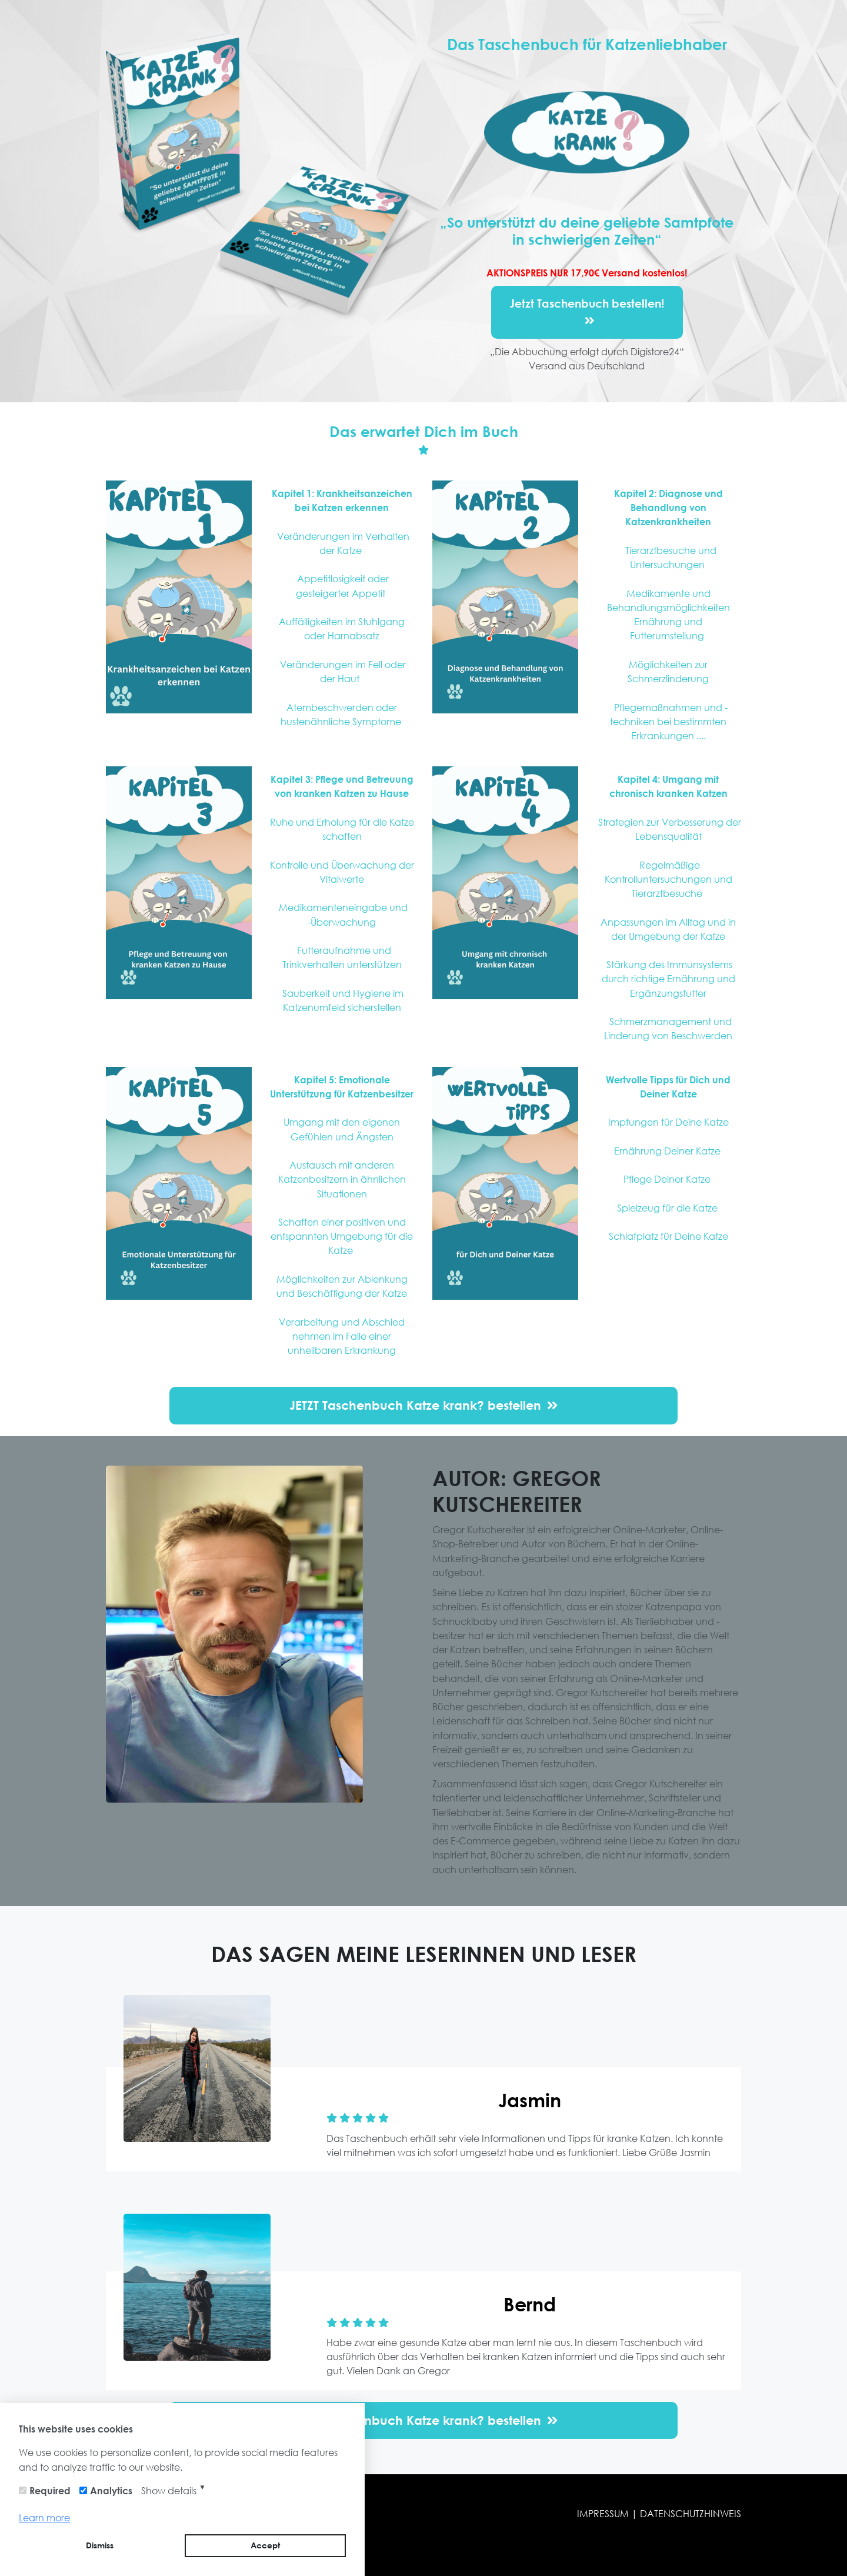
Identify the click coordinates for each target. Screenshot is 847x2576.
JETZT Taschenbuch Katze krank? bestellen (423, 1405)
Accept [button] (265, 2545)
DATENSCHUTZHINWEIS (690, 2513)
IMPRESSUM (604, 2513)
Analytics (111, 2490)
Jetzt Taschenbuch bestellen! (586, 311)
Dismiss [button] (100, 2545)
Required (50, 2490)
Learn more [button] (44, 2517)
